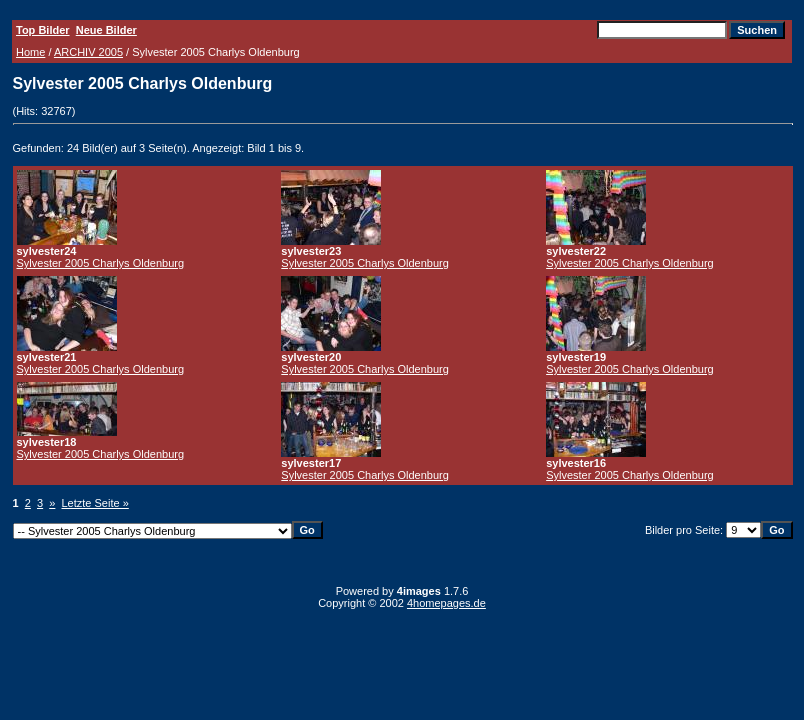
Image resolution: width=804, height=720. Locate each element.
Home (30, 52)
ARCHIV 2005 (88, 52)
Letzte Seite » (95, 503)
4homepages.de (446, 603)
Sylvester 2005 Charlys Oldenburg (101, 263)
